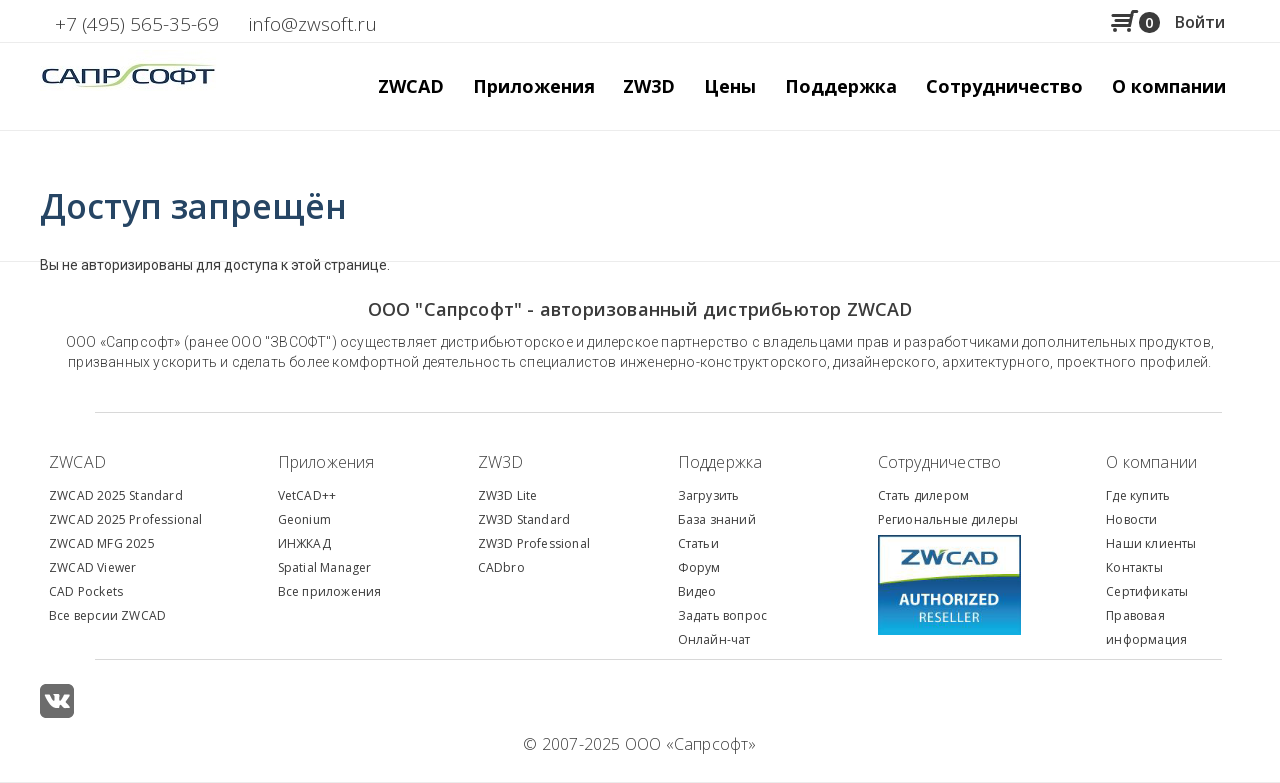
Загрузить (709, 495)
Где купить (1138, 495)
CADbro (501, 567)
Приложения (326, 462)
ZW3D (501, 462)
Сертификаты (1147, 591)
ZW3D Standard (524, 519)
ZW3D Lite (508, 495)
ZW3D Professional (534, 543)
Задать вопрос (723, 615)
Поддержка (720, 462)
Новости (1131, 519)
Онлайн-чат (714, 639)
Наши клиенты (1151, 543)
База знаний (717, 519)
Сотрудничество (1004, 86)
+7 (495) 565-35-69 (137, 24)
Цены (730, 86)
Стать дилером (924, 495)
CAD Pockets (86, 591)
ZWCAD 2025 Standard (116, 495)
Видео (697, 591)
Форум (699, 567)
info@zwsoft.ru (313, 24)
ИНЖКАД (304, 543)
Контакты (1134, 567)
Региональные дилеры (948, 519)
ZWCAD (77, 462)
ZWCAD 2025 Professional (126, 519)
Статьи (698, 543)
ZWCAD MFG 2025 (102, 543)
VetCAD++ (307, 495)
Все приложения (330, 591)
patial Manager (328, 567)
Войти (1200, 22)
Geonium (304, 519)
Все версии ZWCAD (107, 615)
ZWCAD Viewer (92, 567)
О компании (1151, 462)
